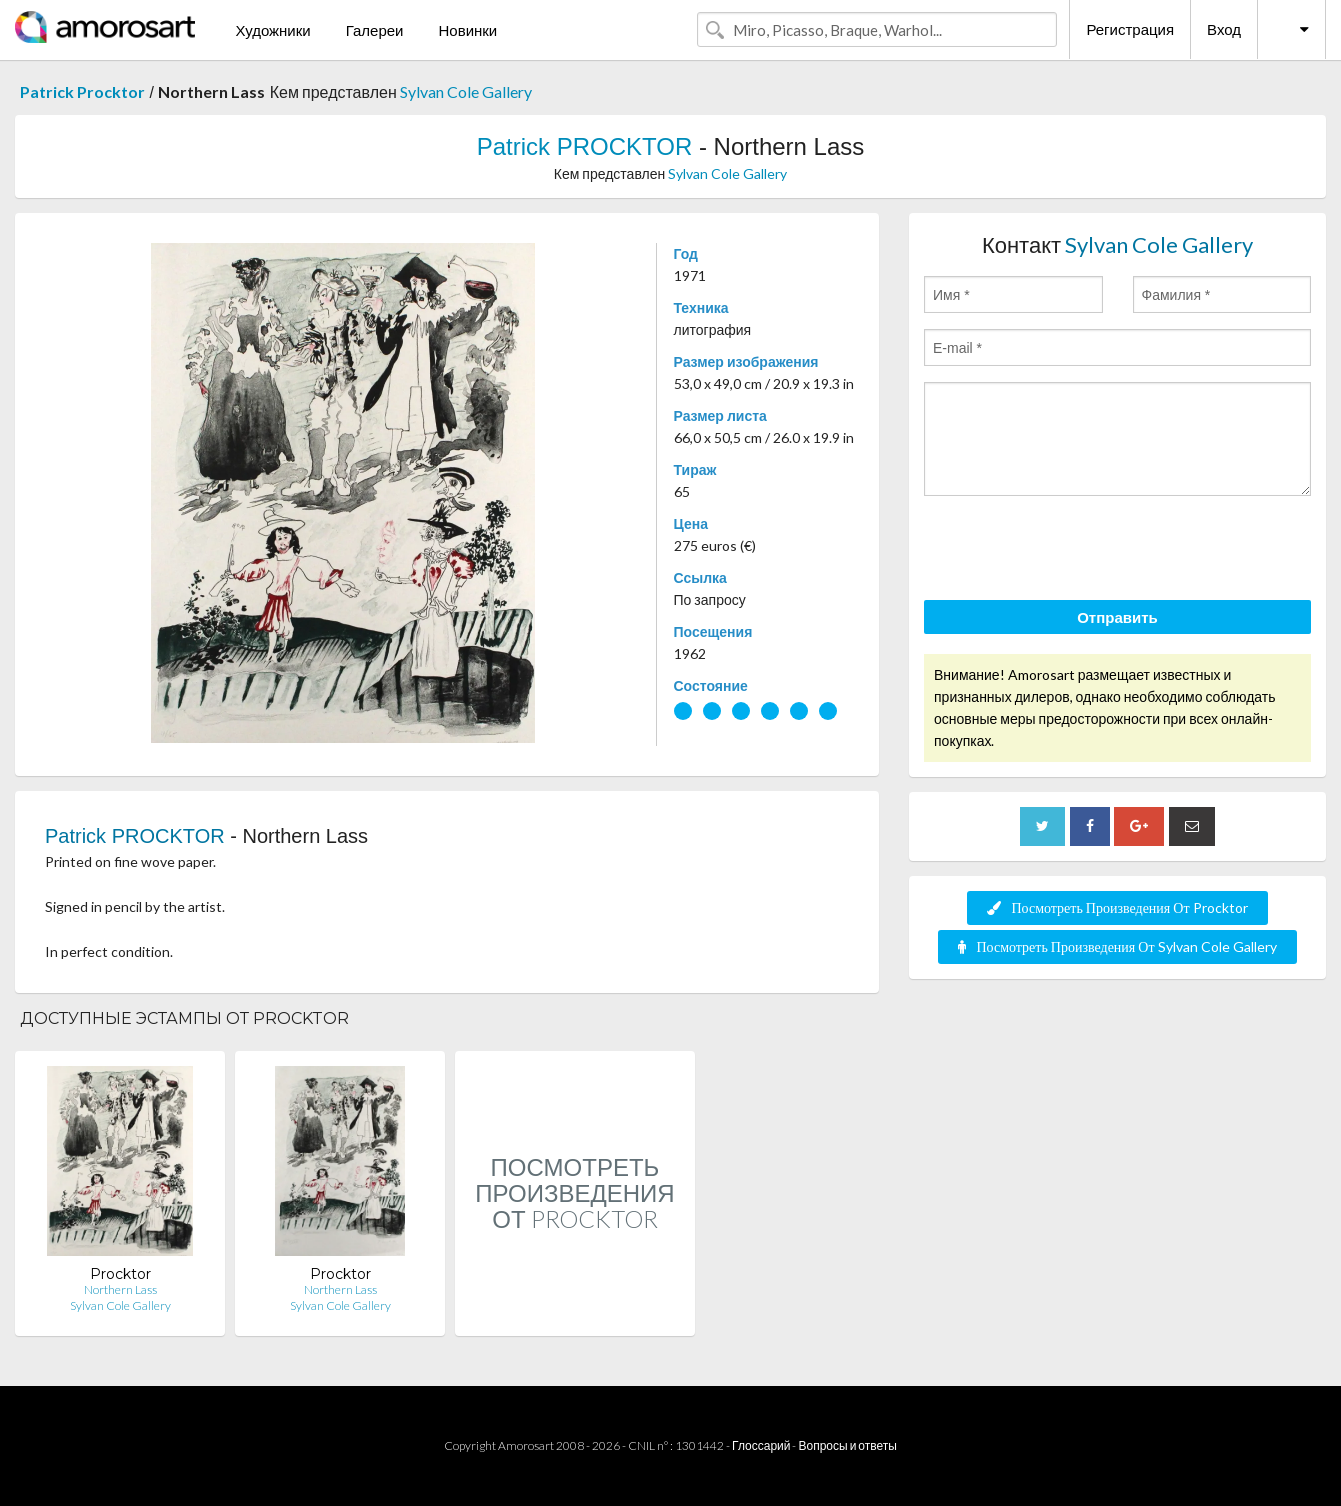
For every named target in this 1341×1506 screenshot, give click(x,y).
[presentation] (1076, 551)
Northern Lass (120, 1289)
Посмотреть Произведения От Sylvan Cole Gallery (1117, 946)
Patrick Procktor (82, 91)
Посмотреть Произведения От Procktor (1117, 907)
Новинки (467, 30)
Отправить (1117, 617)
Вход (1224, 29)
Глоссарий (761, 1445)
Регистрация (1130, 29)
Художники (272, 30)
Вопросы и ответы (847, 1445)
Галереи (375, 30)
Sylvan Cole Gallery (466, 91)
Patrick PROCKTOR (585, 146)
